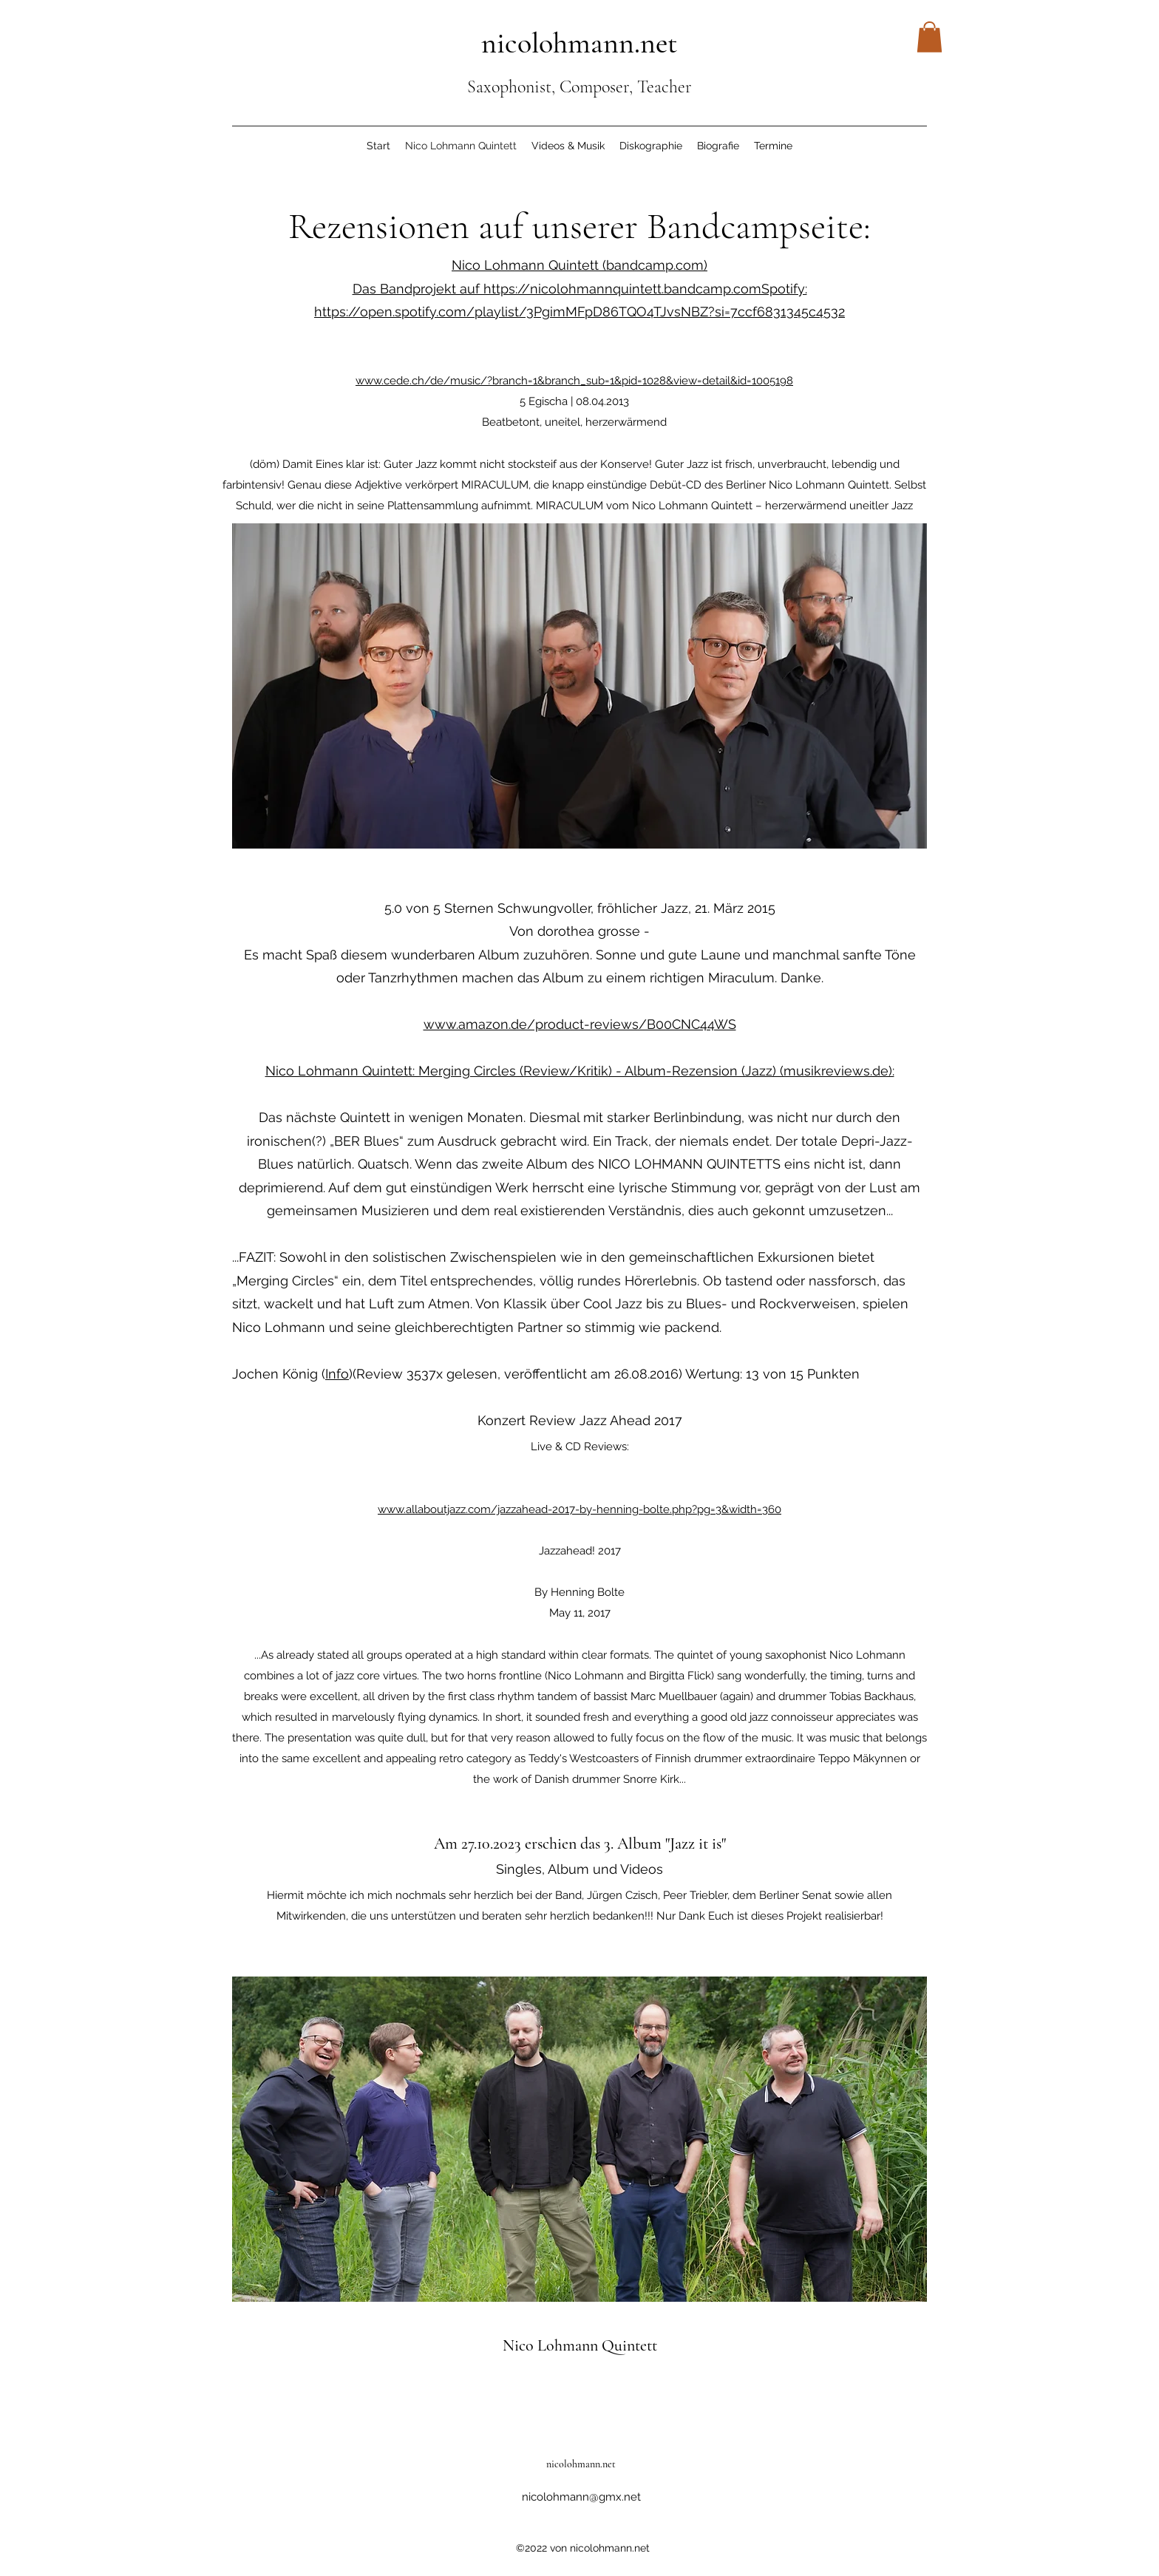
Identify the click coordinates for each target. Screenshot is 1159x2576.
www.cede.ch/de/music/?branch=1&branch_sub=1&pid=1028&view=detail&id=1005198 (574, 380)
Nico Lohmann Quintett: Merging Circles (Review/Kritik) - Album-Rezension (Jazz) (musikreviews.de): (579, 1070)
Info (337, 1374)
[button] (929, 36)
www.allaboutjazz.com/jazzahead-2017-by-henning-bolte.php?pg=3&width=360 (579, 1509)
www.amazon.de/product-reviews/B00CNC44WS (580, 1024)
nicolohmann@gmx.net (581, 2497)
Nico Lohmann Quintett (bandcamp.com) (579, 265)
